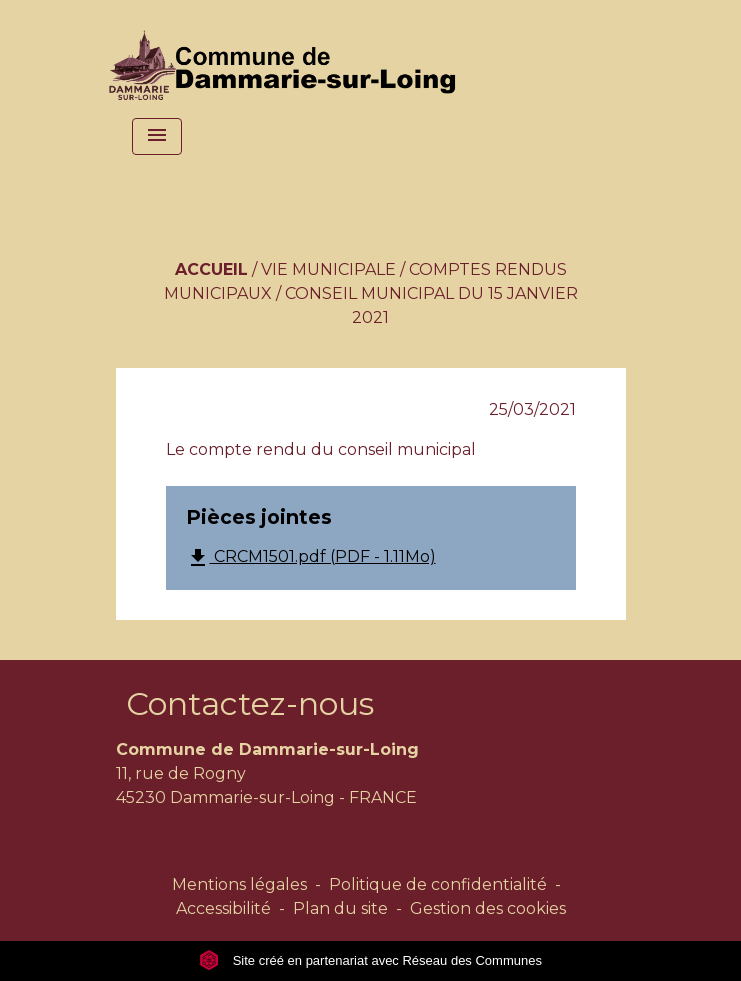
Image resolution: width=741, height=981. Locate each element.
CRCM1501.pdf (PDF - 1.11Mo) (311, 558)
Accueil (211, 269)
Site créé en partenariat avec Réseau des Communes (370, 960)
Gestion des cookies (488, 908)
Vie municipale (328, 269)
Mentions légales (239, 884)
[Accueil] (287, 55)
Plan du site (340, 908)
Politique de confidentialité (438, 884)
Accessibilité (223, 908)
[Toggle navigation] (157, 136)
